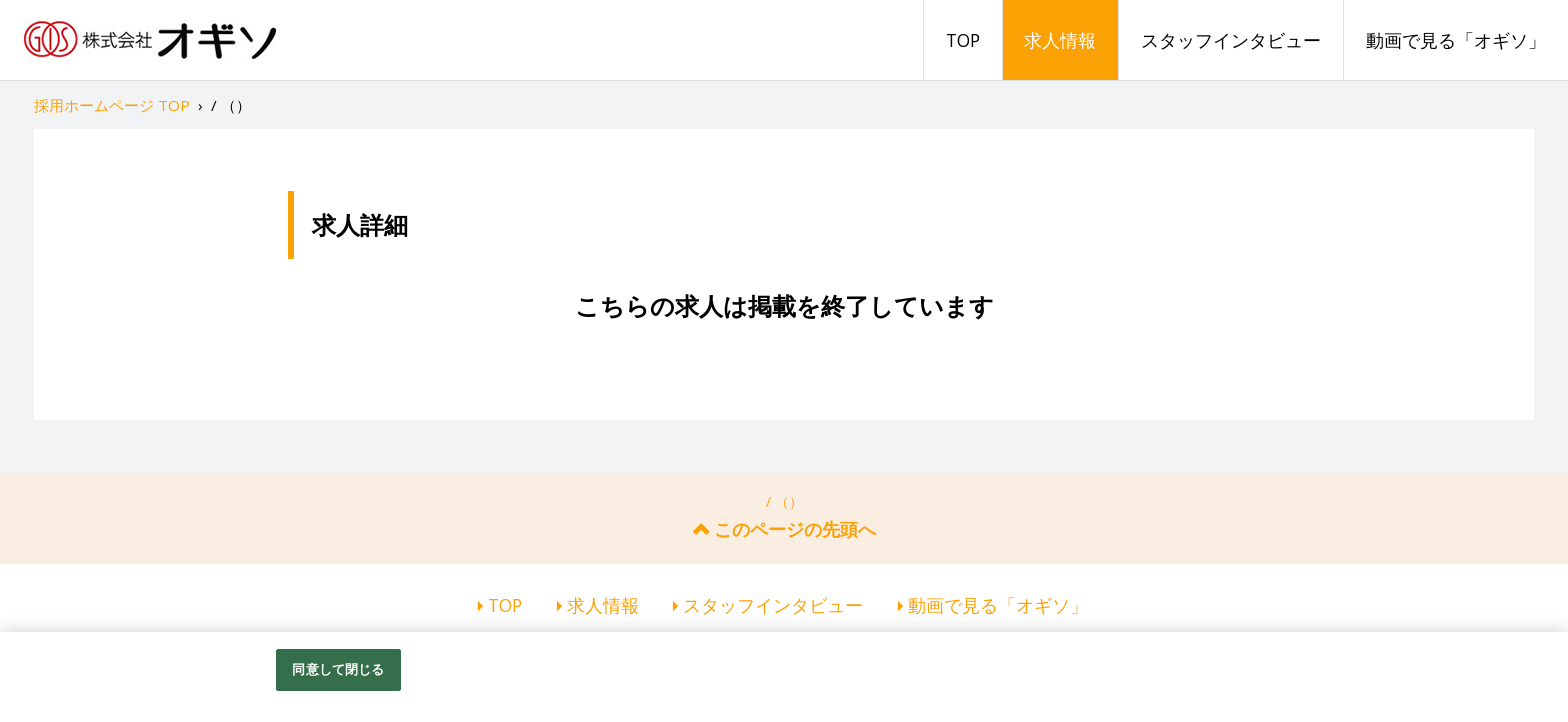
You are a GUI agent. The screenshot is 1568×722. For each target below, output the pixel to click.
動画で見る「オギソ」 (1456, 40)
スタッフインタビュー (1231, 40)
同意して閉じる (338, 669)
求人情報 (1060, 40)
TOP (963, 40)
